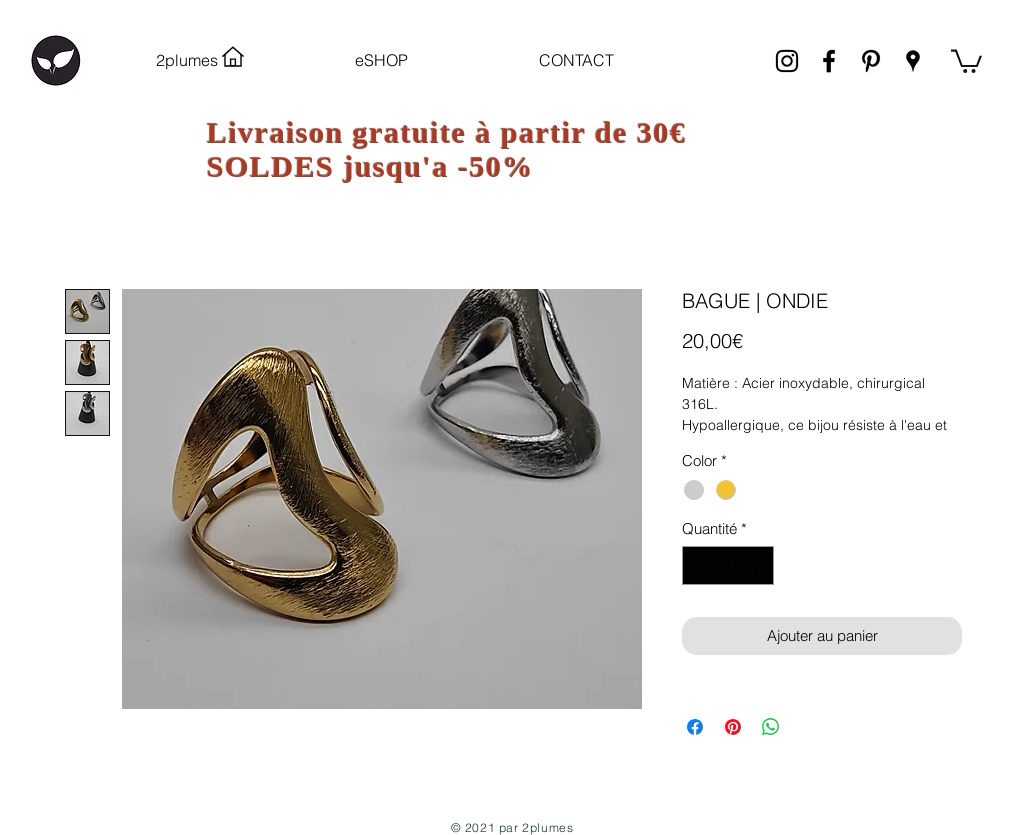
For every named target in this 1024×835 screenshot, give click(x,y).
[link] (966, 60)
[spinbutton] (728, 565)
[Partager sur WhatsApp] (771, 727)
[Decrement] (698, 565)
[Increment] (758, 565)
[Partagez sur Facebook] (695, 727)
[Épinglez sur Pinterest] (733, 727)
